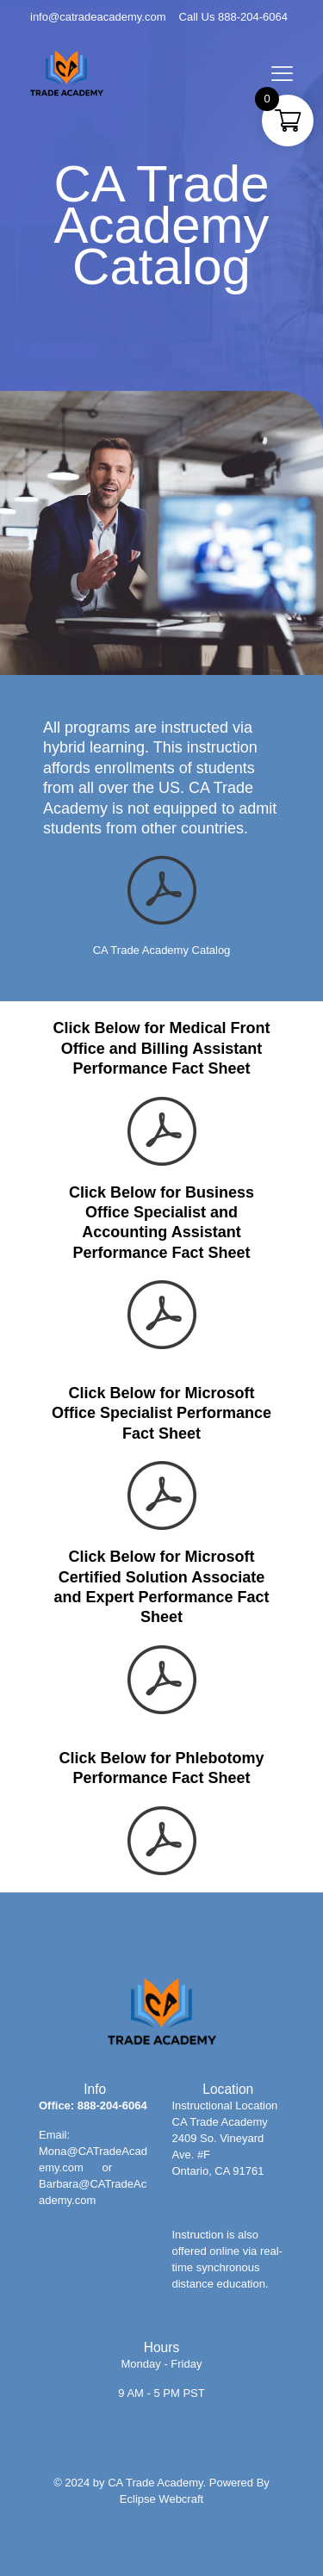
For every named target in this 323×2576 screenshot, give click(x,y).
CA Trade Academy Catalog (162, 950)
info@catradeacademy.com (97, 16)
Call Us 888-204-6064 (233, 16)
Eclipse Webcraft (161, 2498)
